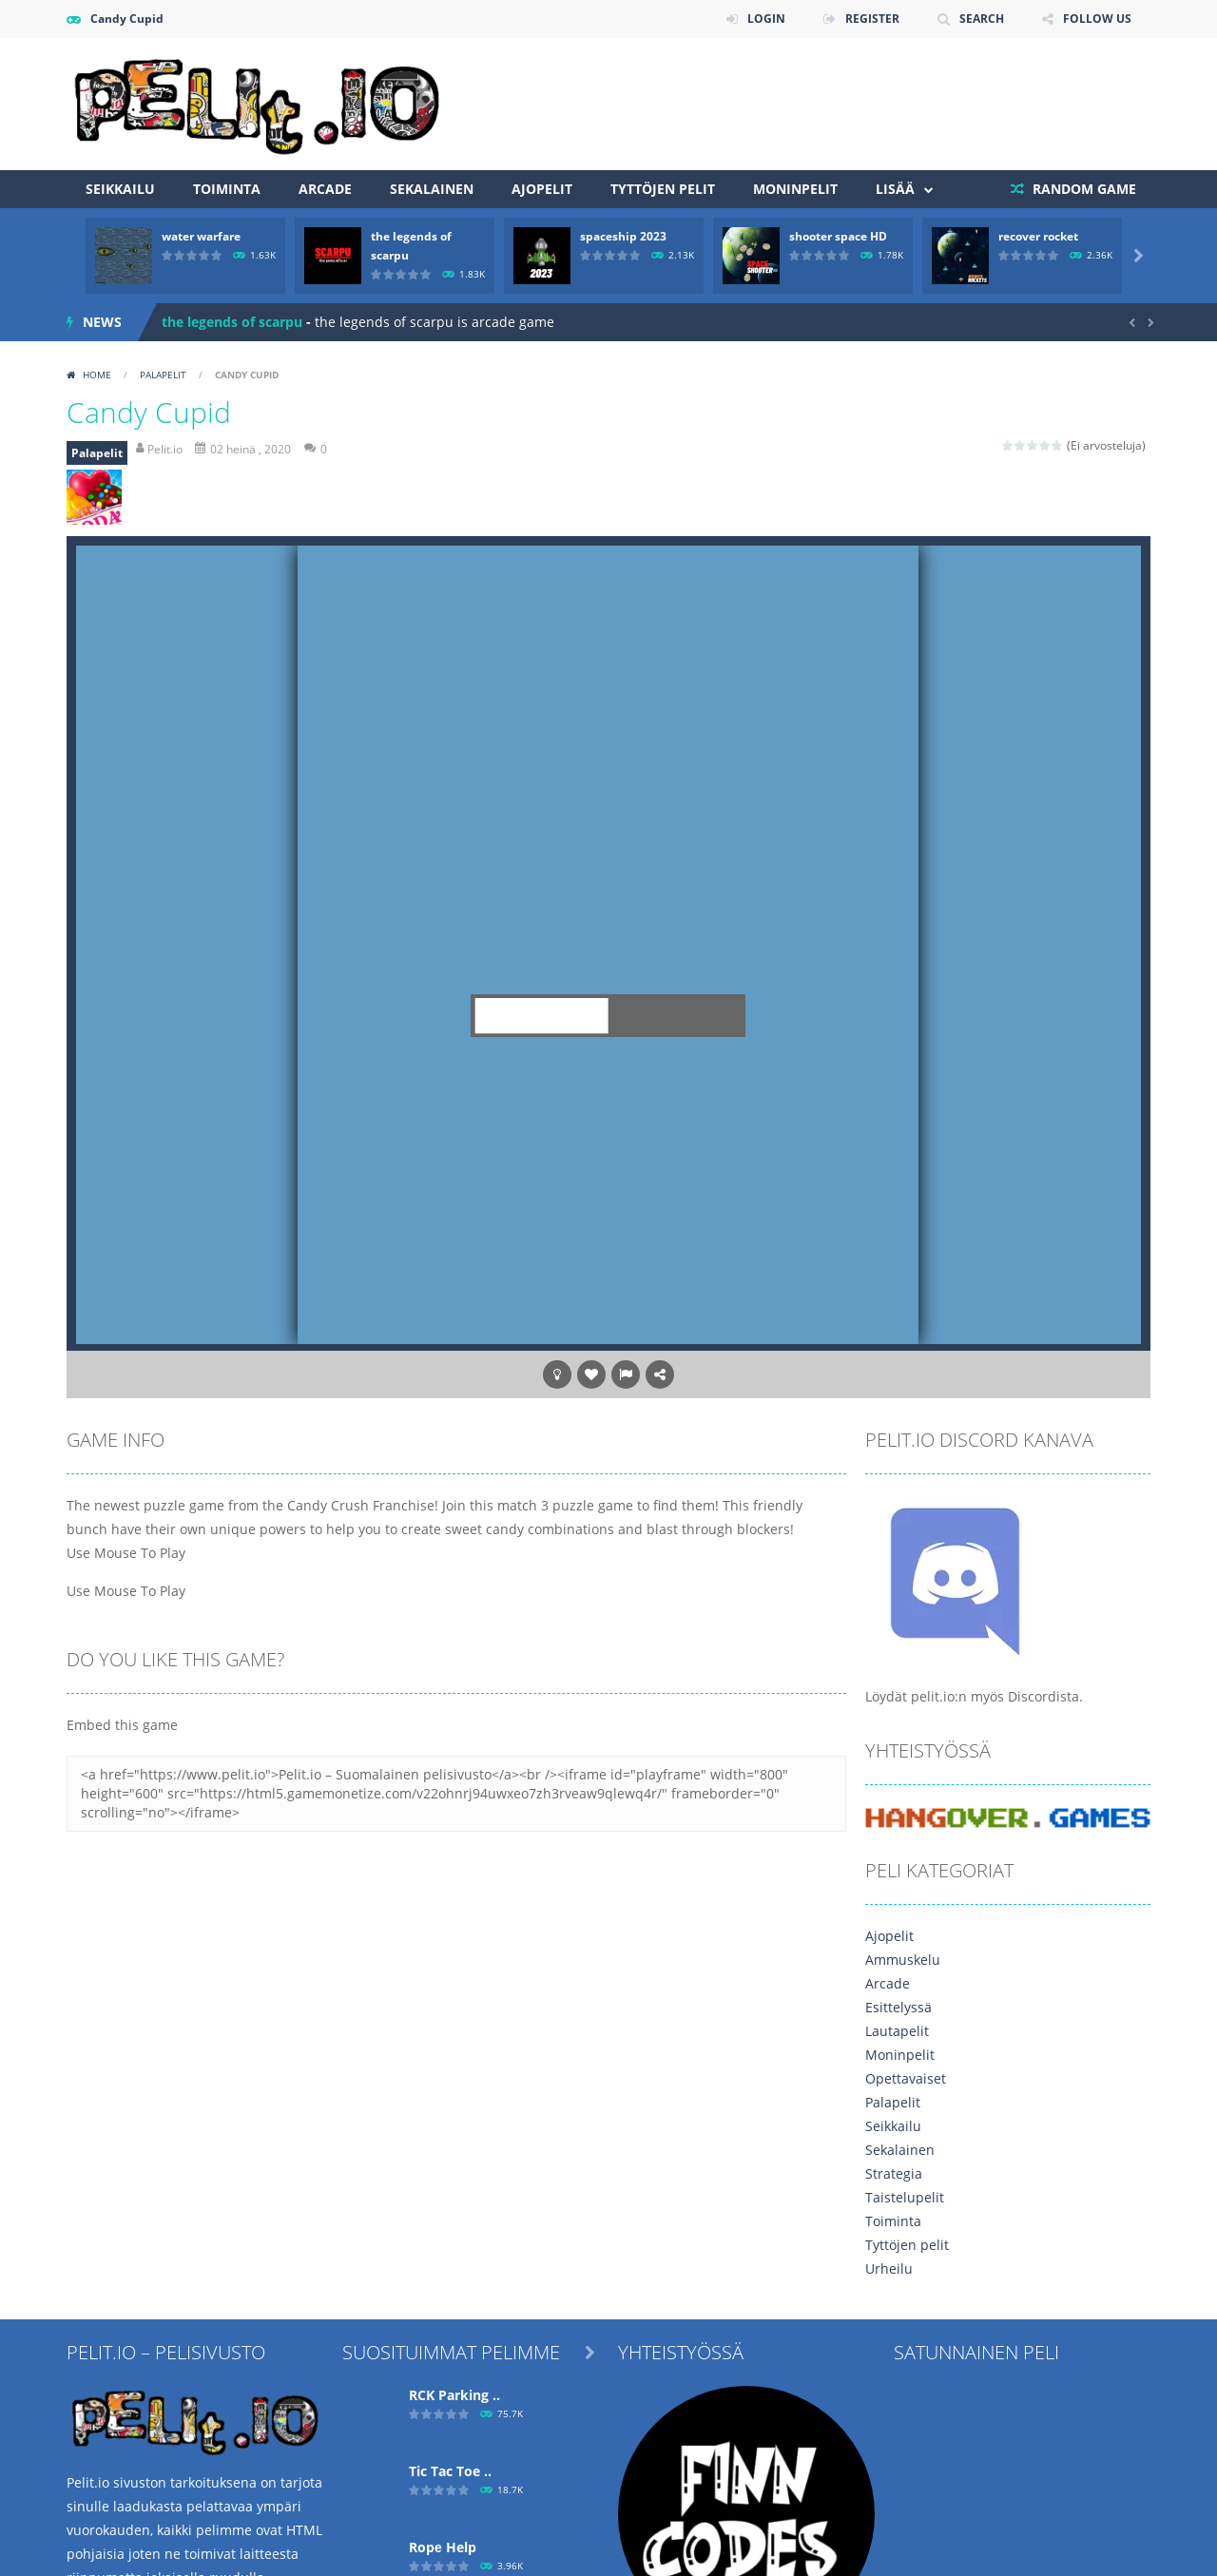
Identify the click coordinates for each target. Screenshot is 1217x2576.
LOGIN (766, 18)
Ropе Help (442, 2547)
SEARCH (981, 18)
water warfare (201, 236)
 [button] (625, 1374)
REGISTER (872, 18)
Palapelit (163, 374)
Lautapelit (897, 2031)
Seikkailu (120, 189)
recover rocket (1038, 236)
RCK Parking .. (454, 2395)
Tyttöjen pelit (662, 189)
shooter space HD (838, 236)
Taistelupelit (904, 2197)
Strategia (893, 2173)
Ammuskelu (902, 1960)
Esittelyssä (898, 2007)
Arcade (325, 189)
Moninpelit (795, 189)
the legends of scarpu (232, 322)
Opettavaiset (905, 2078)
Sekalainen (431, 189)
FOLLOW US (1097, 18)
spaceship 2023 (623, 236)
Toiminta (227, 189)
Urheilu (889, 2268)
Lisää (895, 189)
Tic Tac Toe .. (450, 2471)
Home (97, 374)
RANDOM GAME (1082, 189)
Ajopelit (542, 189)
